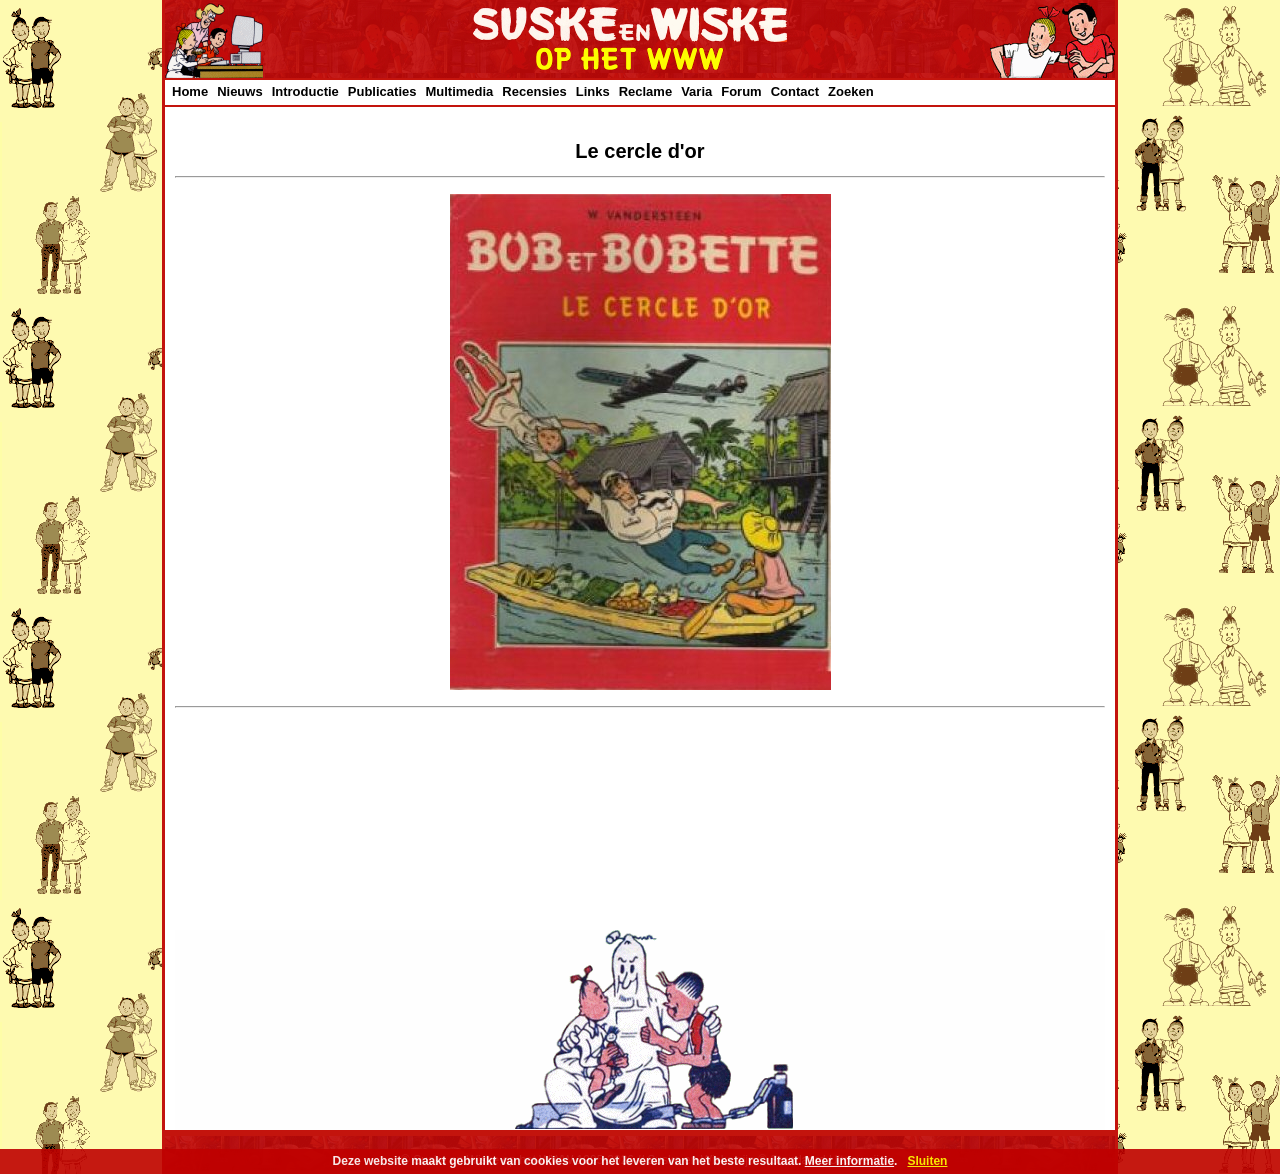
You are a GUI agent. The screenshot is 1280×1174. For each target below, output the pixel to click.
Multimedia (459, 91)
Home (190, 91)
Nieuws (240, 91)
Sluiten (927, 1161)
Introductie (305, 91)
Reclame (645, 91)
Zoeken (851, 91)
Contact (795, 91)
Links (593, 91)
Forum (741, 91)
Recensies (534, 91)
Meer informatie (849, 1161)
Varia (696, 91)
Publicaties (382, 91)
